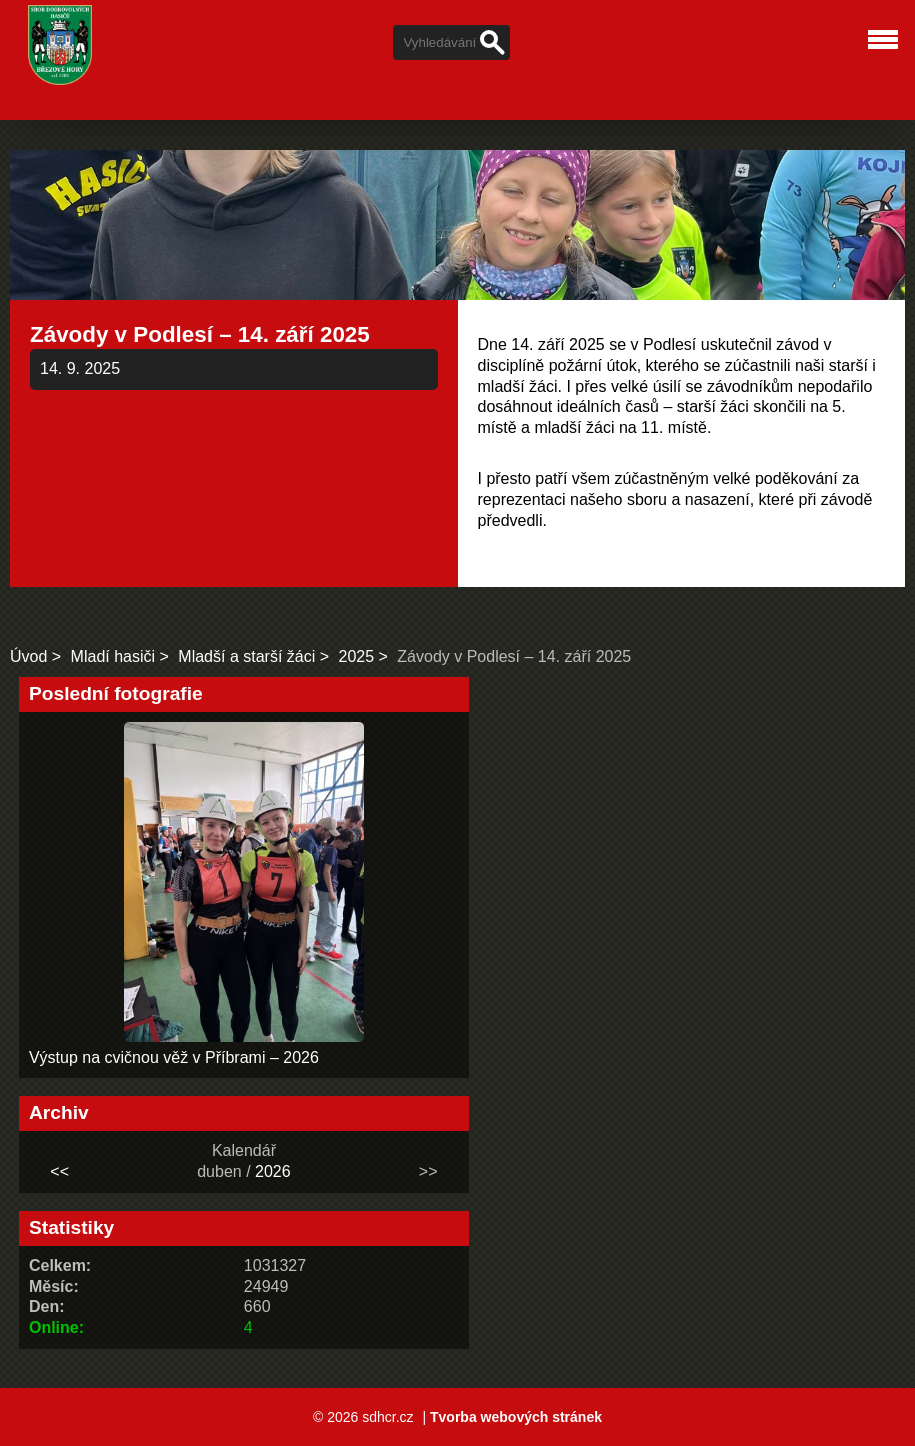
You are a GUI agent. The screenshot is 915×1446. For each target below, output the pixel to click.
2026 (273, 1171)
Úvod (28, 656)
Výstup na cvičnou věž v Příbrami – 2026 (174, 1057)
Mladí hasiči (113, 656)
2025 (356, 656)
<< (59, 1171)
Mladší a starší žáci (246, 656)
